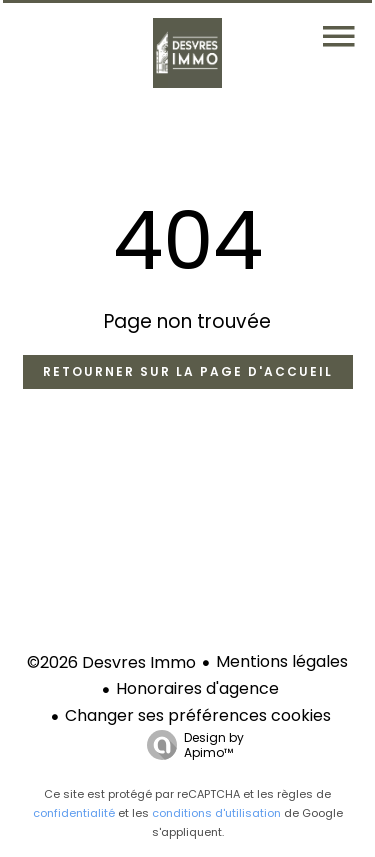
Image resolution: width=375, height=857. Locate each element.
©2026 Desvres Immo (111, 662)
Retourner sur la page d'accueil (188, 371)
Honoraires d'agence (197, 688)
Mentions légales (282, 661)
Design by (190, 744)
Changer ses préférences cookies (198, 715)
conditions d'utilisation (216, 813)
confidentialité (74, 813)
